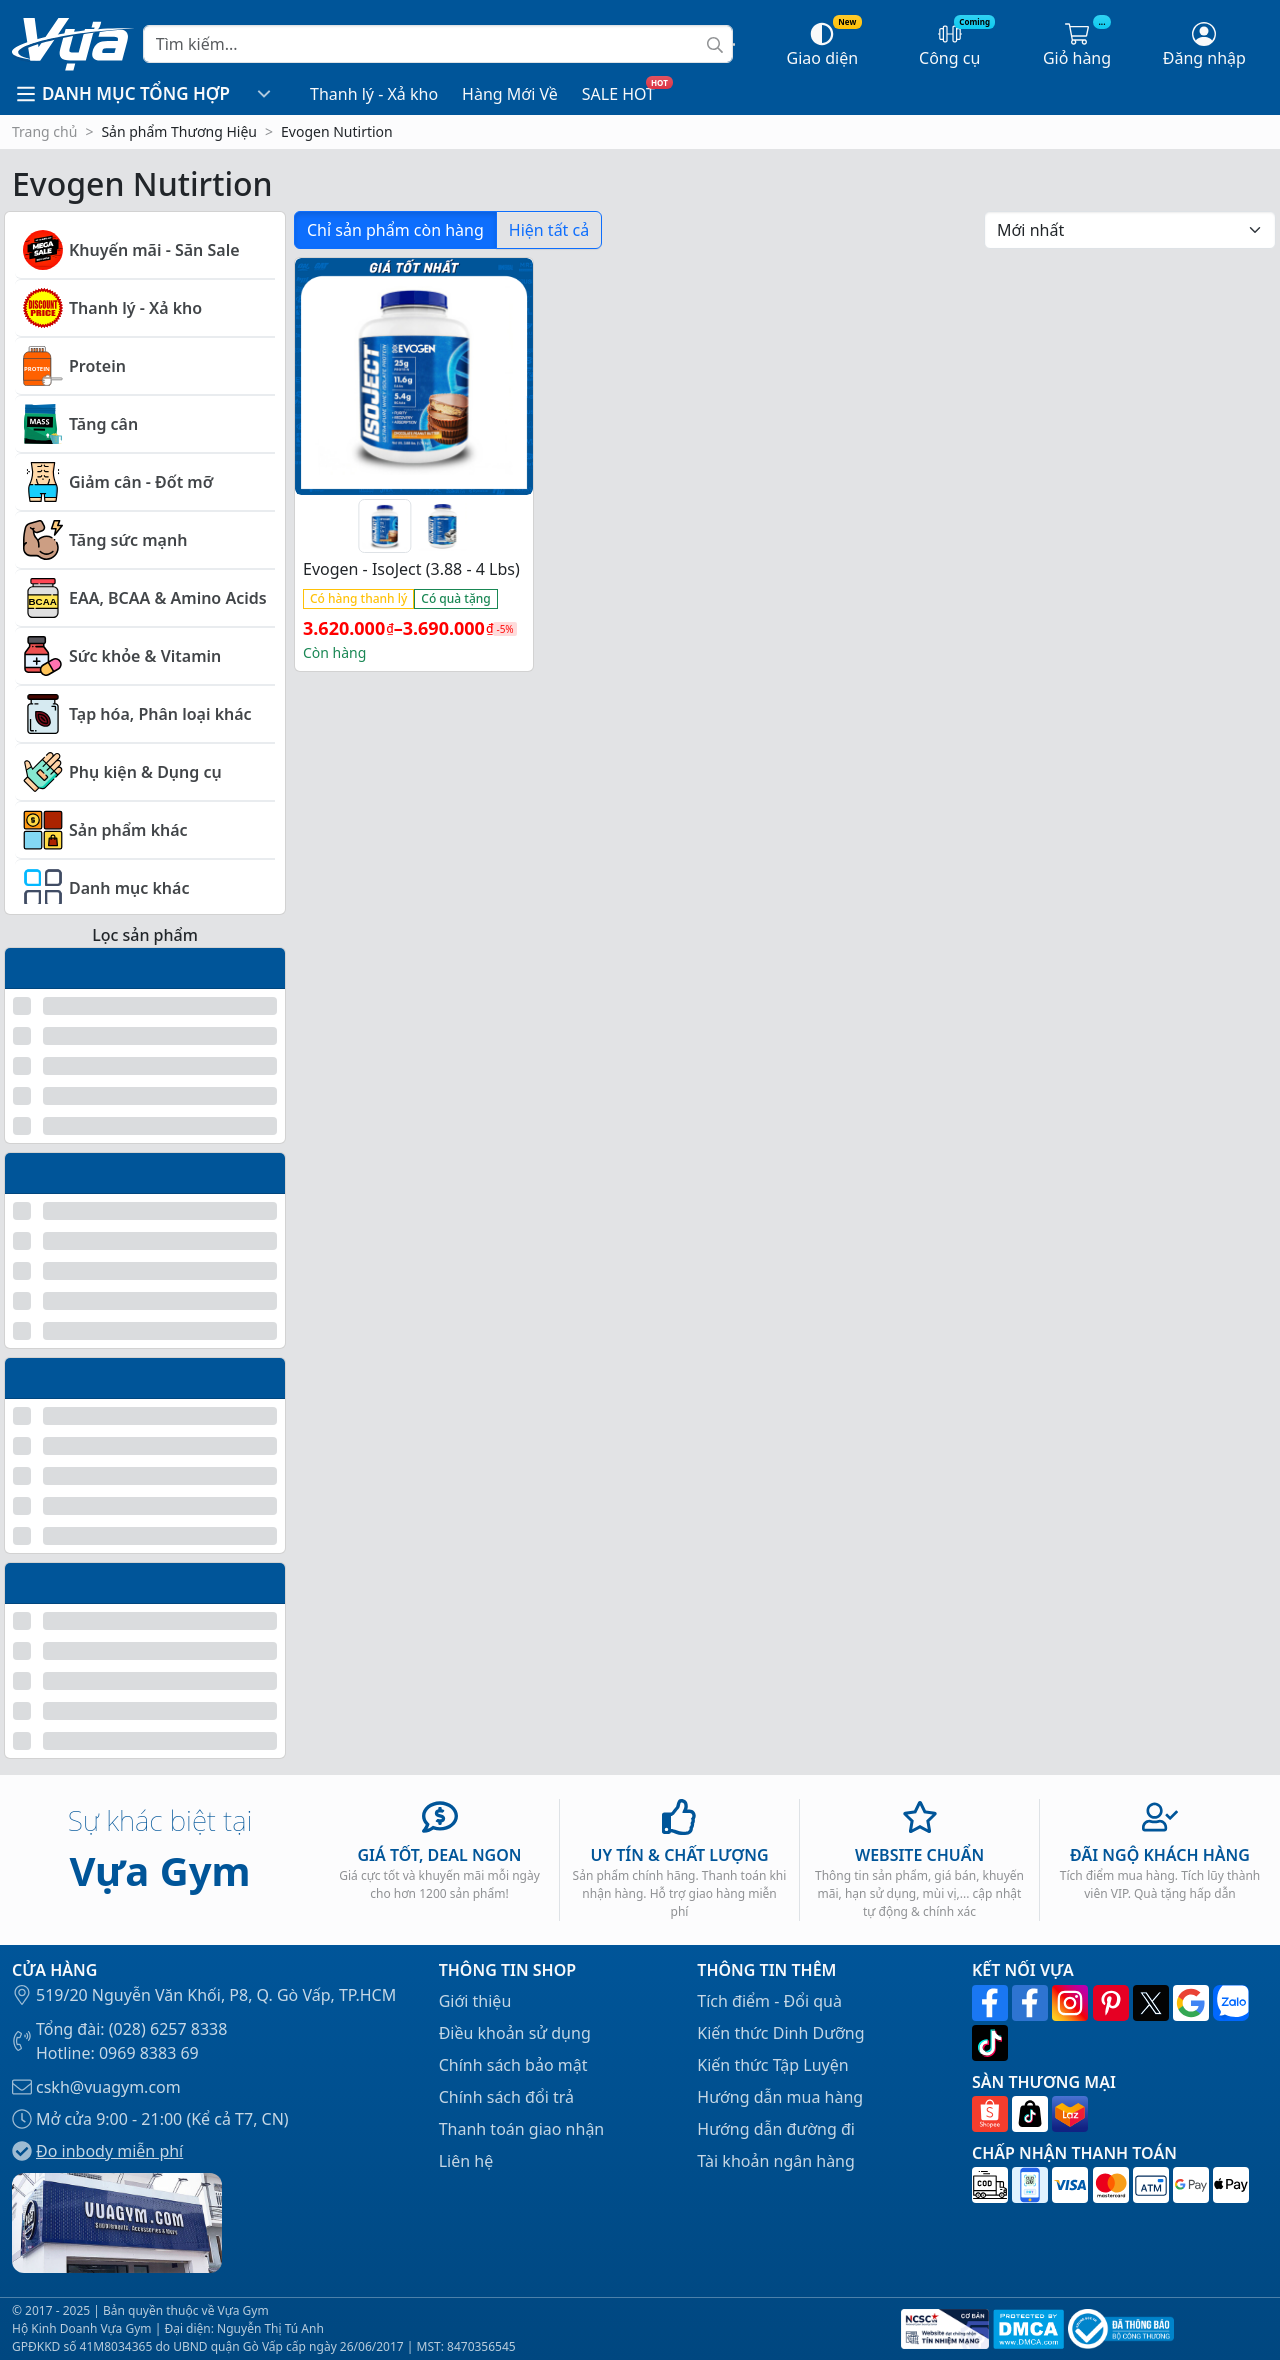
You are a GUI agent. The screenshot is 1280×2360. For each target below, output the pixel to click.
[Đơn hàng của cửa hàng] (1130, 230)
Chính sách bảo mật (513, 2065)
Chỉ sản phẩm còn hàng (395, 230)
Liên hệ (466, 2161)
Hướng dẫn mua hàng (780, 2097)
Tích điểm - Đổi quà (769, 2001)
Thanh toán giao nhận (522, 2129)
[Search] (438, 44)
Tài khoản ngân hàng (776, 2161)
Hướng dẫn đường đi (776, 2129)
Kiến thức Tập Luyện (772, 2065)
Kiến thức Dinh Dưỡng (780, 2033)
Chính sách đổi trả (506, 2097)
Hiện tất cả (549, 230)
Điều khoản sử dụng (515, 2033)
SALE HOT (618, 94)
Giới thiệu (475, 2001)
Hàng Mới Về (510, 94)
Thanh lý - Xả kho (374, 94)
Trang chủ (44, 131)
